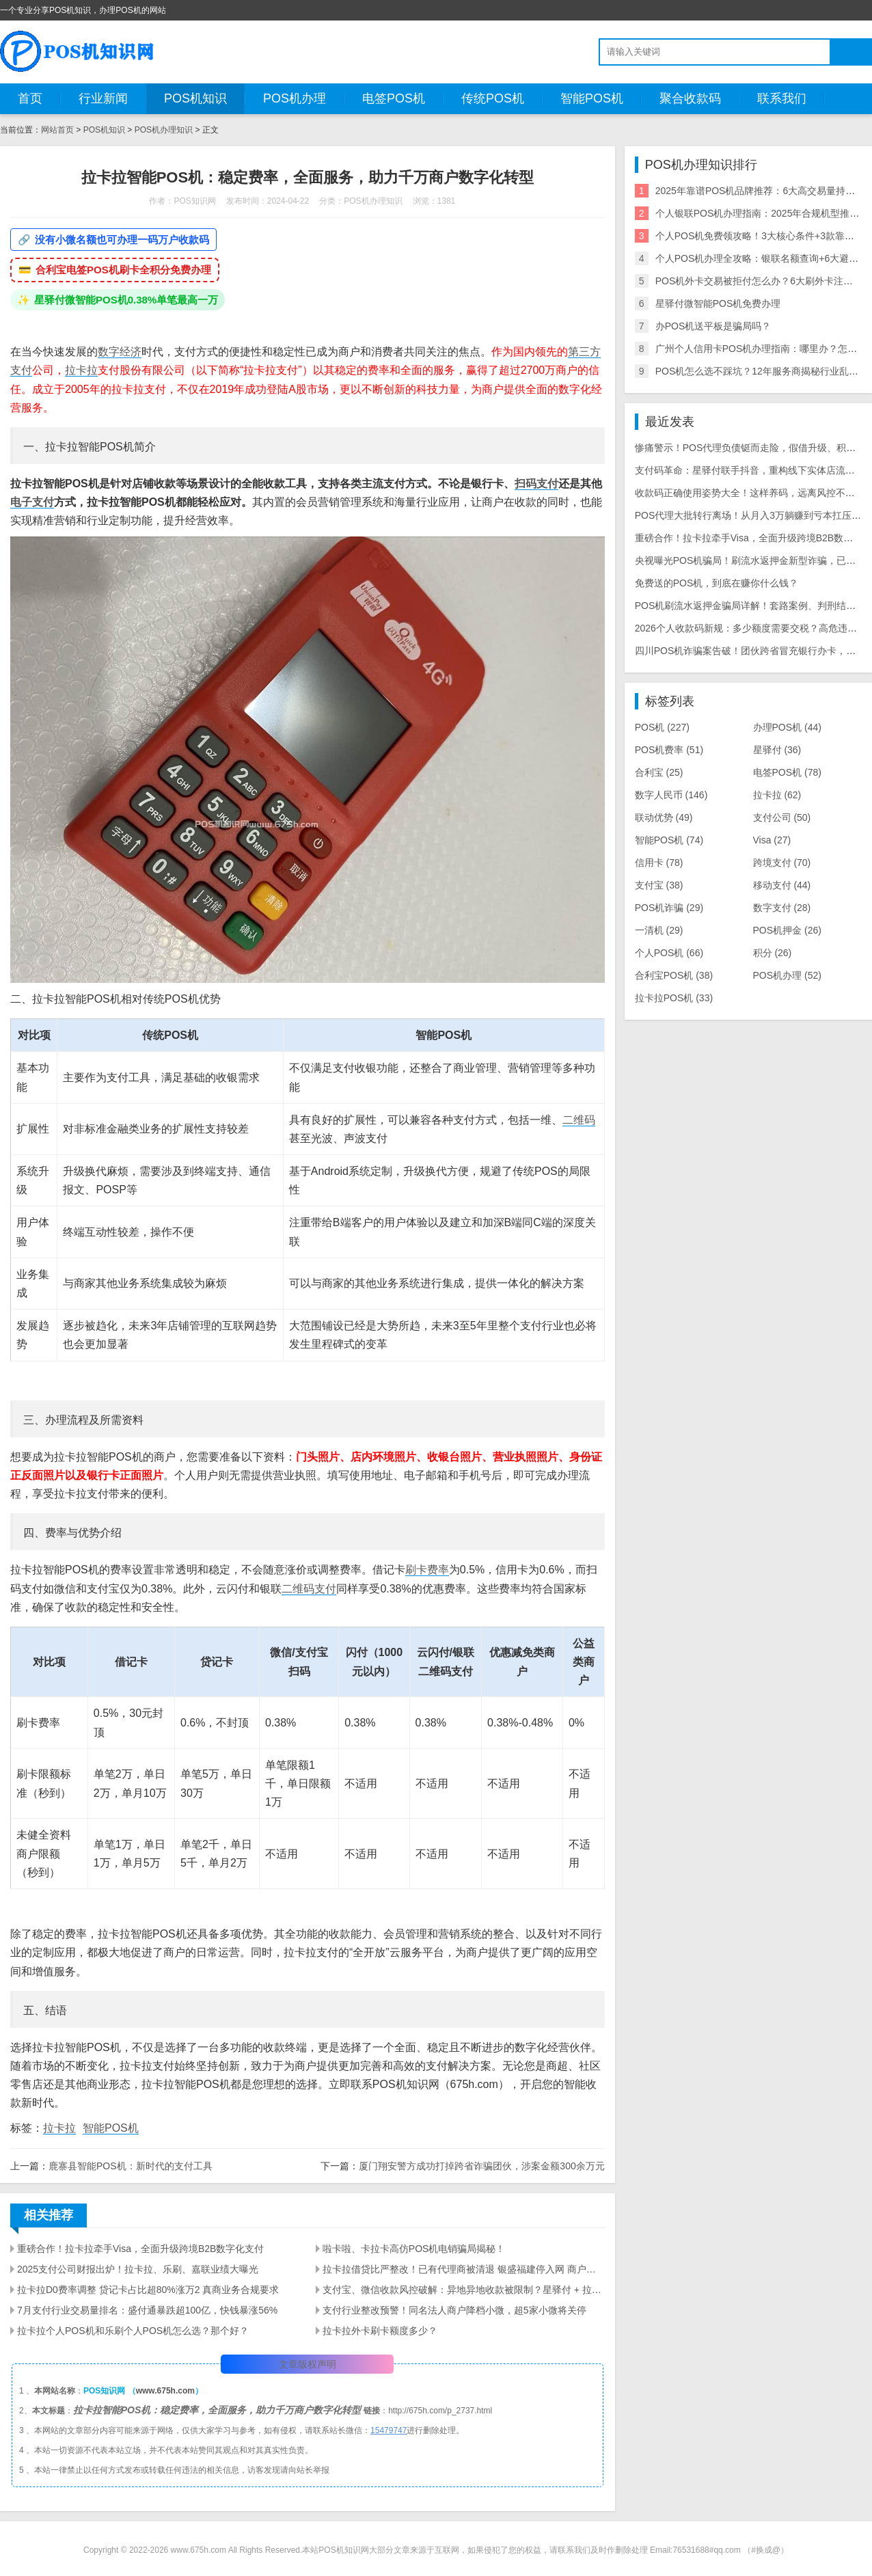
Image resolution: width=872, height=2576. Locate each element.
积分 (772, 952)
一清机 (659, 930)
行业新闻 (103, 98)
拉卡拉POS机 (674, 997)
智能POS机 (591, 98)
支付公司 (782, 817)
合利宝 (659, 772)
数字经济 (119, 351)
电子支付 (32, 502)
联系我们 (781, 98)
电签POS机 (393, 98)
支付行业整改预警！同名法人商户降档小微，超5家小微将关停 (454, 2310)
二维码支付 (309, 1589)
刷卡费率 (427, 1569)
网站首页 (57, 130)
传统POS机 (492, 98)
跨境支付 (782, 862)
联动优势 (664, 817)
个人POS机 (669, 952)
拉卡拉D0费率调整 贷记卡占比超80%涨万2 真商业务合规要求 (148, 2289)
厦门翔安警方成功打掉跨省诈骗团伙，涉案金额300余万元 (481, 2165)
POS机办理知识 (164, 130)
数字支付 (782, 907)
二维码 (578, 1120)
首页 (30, 98)
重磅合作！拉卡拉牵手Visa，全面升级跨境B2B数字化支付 (140, 2248)
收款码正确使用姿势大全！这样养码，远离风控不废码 (749, 492)
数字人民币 (671, 794)
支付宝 (659, 885)
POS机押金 (787, 930)
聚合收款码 (690, 98)
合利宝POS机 (674, 975)
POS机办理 (294, 98)
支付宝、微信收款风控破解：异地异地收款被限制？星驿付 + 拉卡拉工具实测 (464, 2289)
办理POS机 (787, 727)
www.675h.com (165, 2391)
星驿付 (777, 749)
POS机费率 (669, 749)
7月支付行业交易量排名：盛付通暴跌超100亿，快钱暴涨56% (147, 2310)
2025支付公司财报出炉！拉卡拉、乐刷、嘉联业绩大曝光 (137, 2269)
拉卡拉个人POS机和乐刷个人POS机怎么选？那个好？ (133, 2330)
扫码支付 (536, 483)
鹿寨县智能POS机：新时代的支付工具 (131, 2165)
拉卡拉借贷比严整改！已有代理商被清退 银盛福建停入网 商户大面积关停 (464, 2269)
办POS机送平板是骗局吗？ (713, 326)
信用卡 (659, 862)
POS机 (662, 727)
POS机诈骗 (669, 907)
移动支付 (782, 885)
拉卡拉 (81, 370)
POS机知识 (195, 98)
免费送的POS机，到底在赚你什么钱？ (717, 583)
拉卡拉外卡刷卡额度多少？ (380, 2330)
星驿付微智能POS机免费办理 (718, 303)
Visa (772, 840)
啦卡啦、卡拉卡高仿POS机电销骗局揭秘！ (414, 2248)
